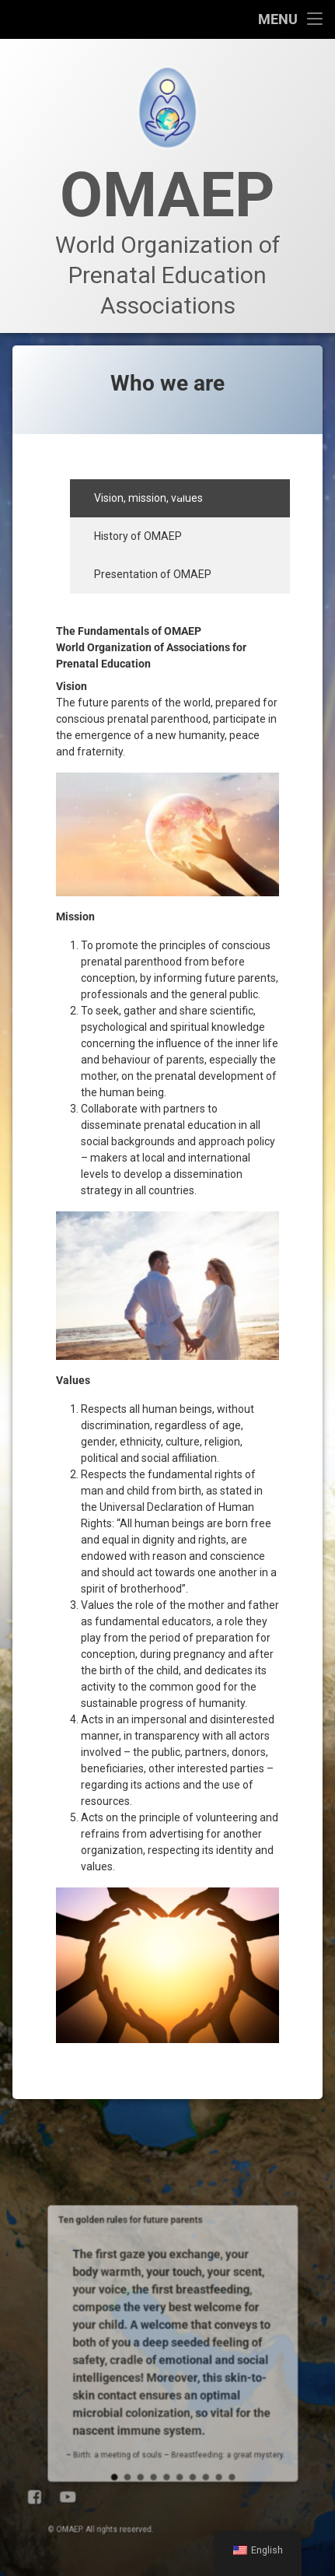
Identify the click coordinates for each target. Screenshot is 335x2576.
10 (178, 2281)
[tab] (180, 498)
